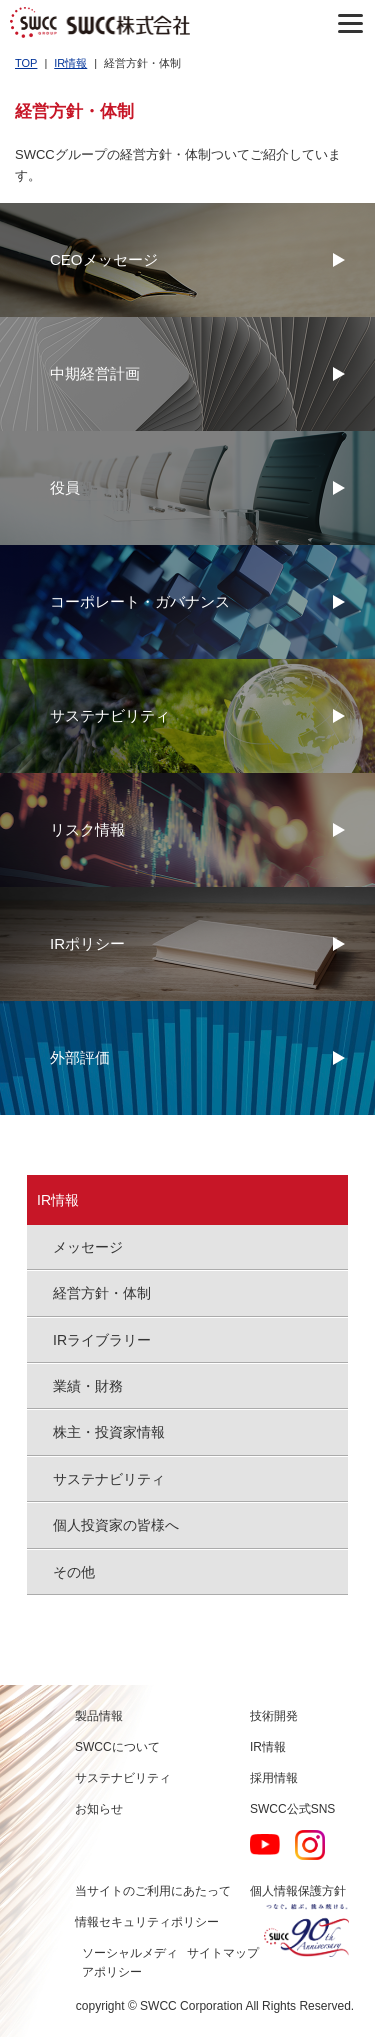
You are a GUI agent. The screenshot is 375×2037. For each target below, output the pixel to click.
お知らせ (99, 1809)
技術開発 (274, 1716)
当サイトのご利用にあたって (153, 1891)
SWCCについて (117, 1747)
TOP (26, 63)
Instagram (310, 1845)
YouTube (265, 1845)
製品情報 (99, 1716)
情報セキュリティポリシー (147, 1922)
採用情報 (274, 1778)
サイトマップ (223, 1953)
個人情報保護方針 (298, 1891)
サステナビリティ (123, 1778)
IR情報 (70, 63)
